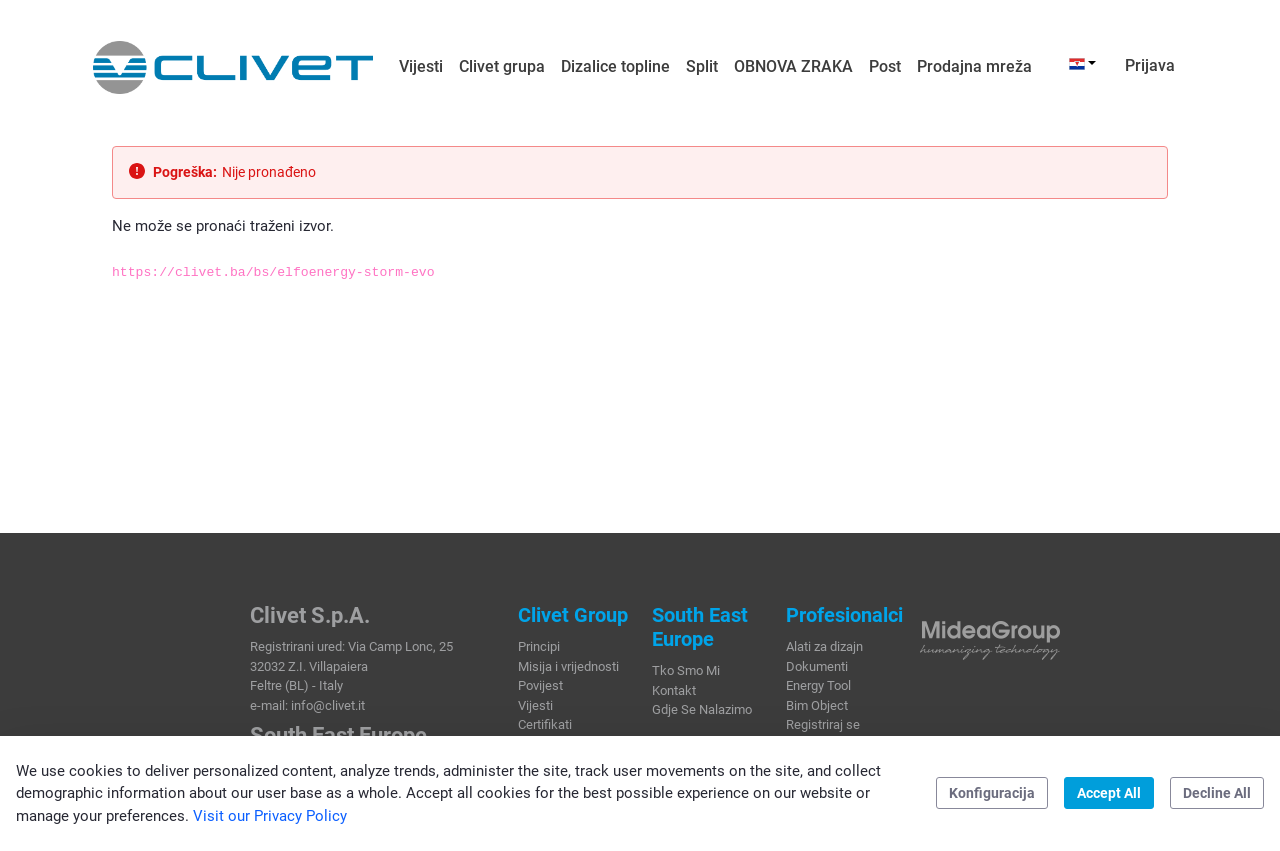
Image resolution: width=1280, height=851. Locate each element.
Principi (539, 646)
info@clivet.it (328, 705)
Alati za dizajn (824, 646)
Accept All (1109, 793)
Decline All (1217, 793)
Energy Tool (818, 685)
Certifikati (545, 724)
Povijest (540, 685)
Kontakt (674, 690)
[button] (1082, 63)
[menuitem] (421, 67)
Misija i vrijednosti (568, 666)
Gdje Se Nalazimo (702, 709)
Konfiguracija (992, 793)
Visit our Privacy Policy (270, 816)
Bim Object (817, 705)
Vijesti (535, 705)
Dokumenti (817, 666)
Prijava (1150, 65)
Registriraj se (823, 724)
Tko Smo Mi (686, 670)
